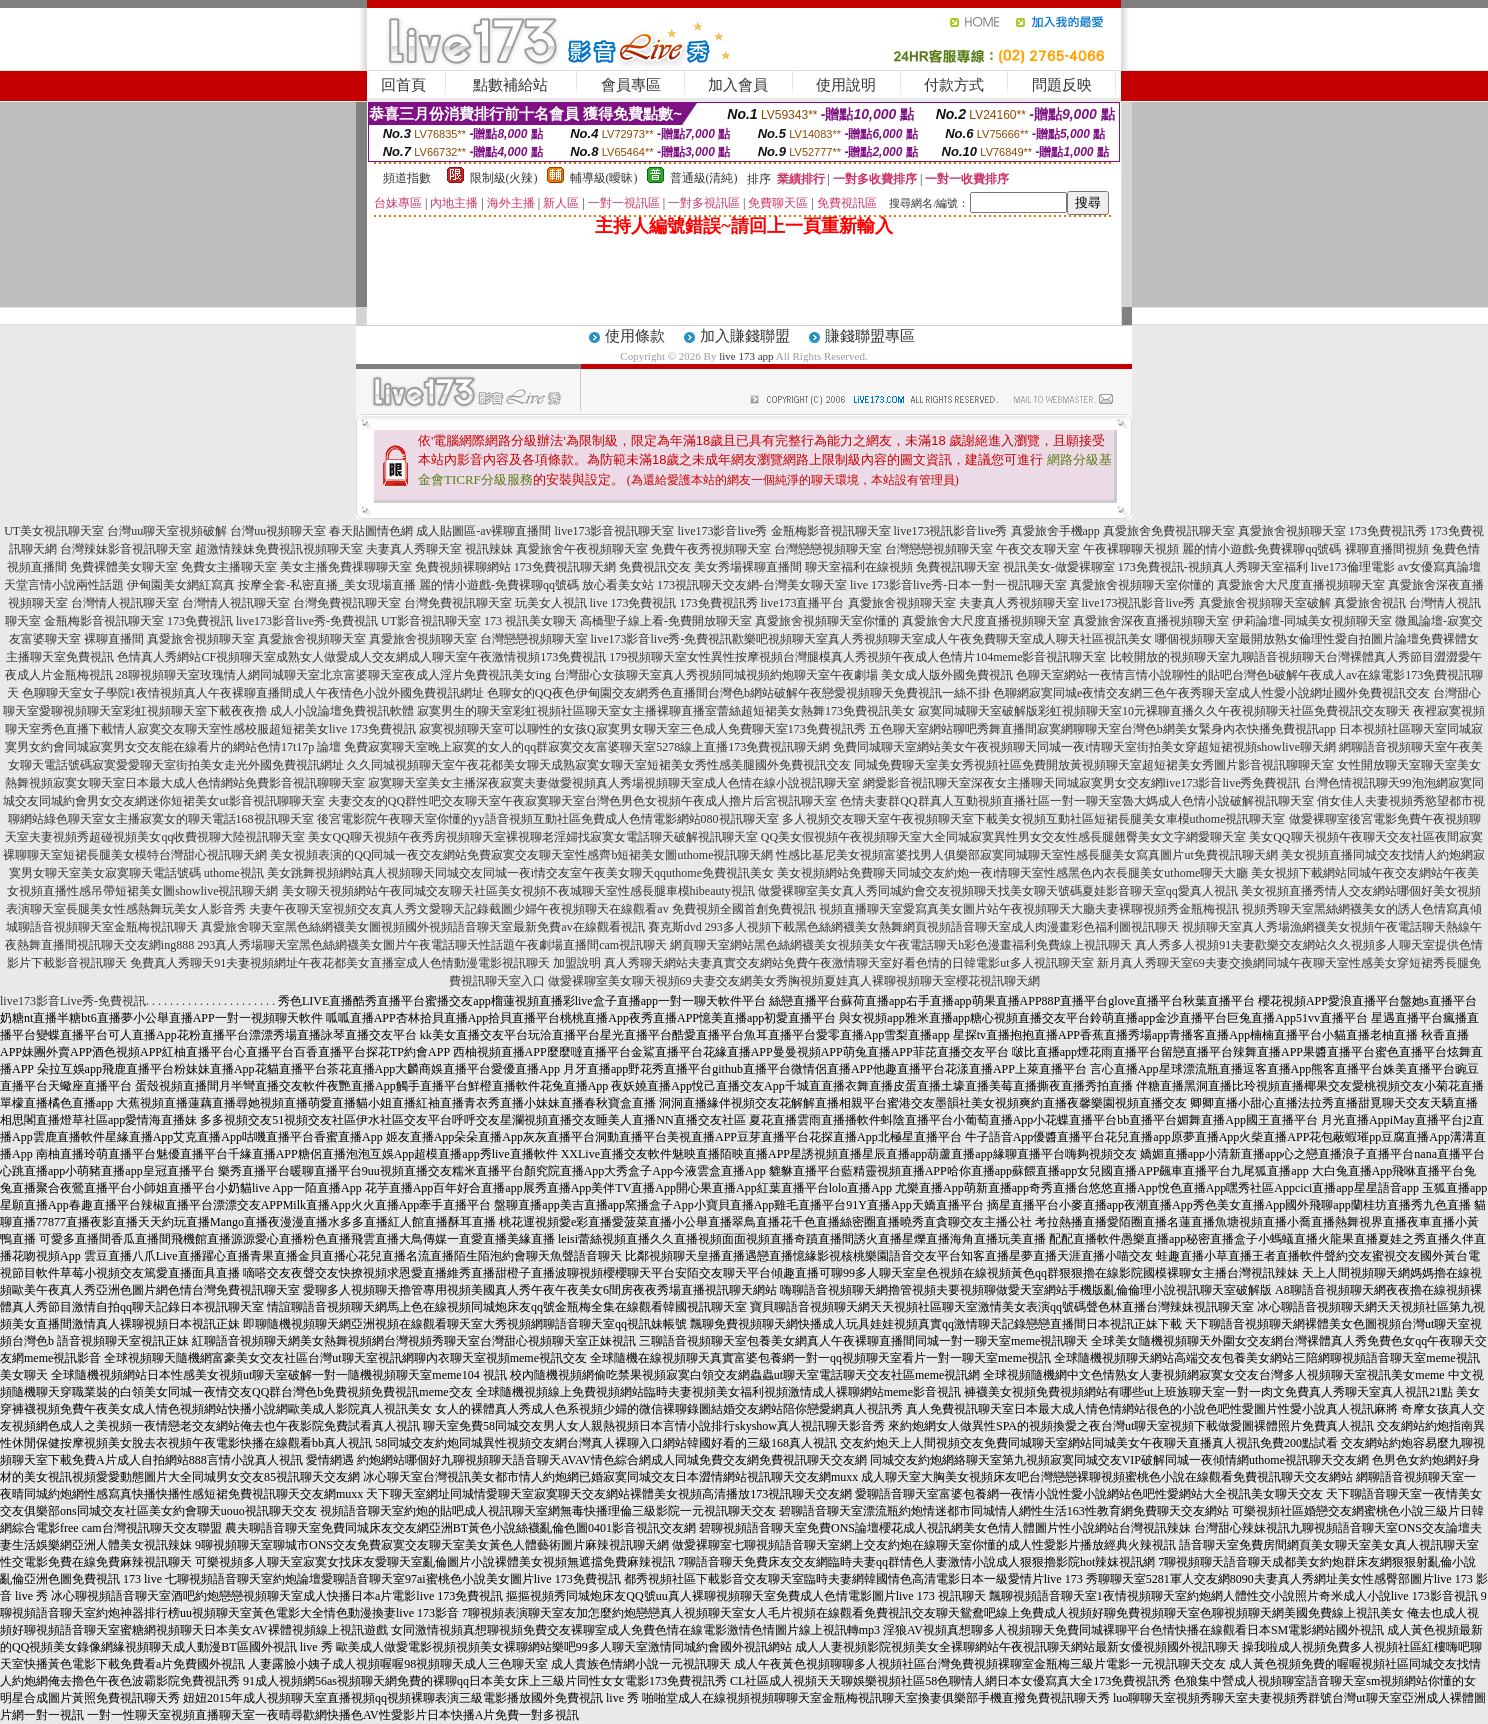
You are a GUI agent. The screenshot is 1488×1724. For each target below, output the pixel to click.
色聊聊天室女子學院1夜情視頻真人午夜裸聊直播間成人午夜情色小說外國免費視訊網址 (253, 693)
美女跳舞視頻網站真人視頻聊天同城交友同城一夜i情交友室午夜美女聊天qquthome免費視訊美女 (520, 873)
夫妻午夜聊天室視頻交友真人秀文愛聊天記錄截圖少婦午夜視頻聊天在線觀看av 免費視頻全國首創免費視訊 (532, 909)
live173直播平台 (803, 603)
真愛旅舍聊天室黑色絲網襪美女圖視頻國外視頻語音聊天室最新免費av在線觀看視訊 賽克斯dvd (451, 927)
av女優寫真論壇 (1439, 567)
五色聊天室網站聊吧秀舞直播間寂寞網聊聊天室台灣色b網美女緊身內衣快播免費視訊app (1102, 729)
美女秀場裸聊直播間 (748, 567)
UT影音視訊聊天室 (431, 621)
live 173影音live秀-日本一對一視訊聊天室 (958, 585)
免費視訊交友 (655, 567)
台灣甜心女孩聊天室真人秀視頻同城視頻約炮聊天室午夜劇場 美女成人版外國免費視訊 (783, 675)
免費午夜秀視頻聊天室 (711, 549)
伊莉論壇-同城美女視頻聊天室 (1312, 621)
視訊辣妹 (489, 549)
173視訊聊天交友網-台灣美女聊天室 (752, 585)
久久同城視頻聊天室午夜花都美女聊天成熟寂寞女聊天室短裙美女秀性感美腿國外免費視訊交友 (599, 765)
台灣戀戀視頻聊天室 (828, 549)
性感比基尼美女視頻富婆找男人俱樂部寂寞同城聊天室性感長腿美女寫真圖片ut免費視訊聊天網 (1026, 855)
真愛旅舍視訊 (1370, 603)
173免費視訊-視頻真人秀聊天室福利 (1213, 567)
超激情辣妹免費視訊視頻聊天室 (279, 549)
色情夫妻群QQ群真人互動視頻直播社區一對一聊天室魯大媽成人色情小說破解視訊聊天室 (1076, 801)
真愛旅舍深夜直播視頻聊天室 (1151, 621)
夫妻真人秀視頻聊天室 (1019, 603)
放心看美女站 (618, 585)
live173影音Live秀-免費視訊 (73, 1001)
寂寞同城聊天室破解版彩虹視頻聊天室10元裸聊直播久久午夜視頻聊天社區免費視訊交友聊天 (1164, 711)
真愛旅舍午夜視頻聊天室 (582, 549)
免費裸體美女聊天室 (124, 567)
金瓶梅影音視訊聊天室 (831, 531)
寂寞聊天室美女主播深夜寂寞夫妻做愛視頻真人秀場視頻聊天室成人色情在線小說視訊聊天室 (614, 783)
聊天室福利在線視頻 (859, 567)
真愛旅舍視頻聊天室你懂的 (1142, 585)
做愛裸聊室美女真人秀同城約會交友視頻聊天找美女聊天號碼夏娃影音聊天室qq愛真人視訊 (998, 891)
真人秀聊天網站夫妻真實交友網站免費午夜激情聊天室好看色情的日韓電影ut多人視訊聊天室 (848, 963)
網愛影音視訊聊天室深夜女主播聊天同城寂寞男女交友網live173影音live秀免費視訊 (1082, 783)
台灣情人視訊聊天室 (125, 603)
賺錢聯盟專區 (870, 336)
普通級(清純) (704, 178)
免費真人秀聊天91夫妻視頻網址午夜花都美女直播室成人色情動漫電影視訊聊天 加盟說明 (365, 963)
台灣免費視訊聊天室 (347, 603)
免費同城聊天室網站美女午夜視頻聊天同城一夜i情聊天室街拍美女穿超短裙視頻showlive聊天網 (1084, 747)
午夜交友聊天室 (1038, 549)
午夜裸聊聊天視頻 (1131, 549)
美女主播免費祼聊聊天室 (346, 567)
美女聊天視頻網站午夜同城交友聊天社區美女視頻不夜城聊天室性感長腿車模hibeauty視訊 (518, 891)
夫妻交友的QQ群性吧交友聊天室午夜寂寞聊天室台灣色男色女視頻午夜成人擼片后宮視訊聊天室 (582, 801)
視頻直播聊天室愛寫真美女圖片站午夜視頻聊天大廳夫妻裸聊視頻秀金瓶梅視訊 (1029, 909)
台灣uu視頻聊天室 (278, 531)
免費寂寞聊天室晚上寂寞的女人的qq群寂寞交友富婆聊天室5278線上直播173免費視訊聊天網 (587, 747)
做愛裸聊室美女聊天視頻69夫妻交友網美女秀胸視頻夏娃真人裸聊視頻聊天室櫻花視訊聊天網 (794, 981)
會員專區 (631, 85)
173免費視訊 (200, 621)
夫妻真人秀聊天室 (414, 549)
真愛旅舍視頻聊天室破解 (1265, 603)
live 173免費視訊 (633, 603)
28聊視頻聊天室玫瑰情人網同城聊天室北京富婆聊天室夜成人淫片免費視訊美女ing (333, 675)
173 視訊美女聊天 (530, 621)
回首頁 (403, 85)
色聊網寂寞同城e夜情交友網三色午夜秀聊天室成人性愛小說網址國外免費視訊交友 (1211, 693)
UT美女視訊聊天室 (54, 531)
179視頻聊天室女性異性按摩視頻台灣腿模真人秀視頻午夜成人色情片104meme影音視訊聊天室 (857, 657)
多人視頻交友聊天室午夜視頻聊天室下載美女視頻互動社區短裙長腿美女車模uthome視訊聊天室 (1034, 819)
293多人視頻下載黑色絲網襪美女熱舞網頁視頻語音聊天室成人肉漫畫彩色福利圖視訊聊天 (942, 927)
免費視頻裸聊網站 (463, 567)
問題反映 (1062, 85)
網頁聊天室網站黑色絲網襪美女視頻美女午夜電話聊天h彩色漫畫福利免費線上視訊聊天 (901, 945)
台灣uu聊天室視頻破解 (167, 531)
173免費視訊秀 (1388, 531)
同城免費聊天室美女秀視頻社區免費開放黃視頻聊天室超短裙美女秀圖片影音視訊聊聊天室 (1094, 765)
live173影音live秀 (723, 531)
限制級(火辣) (504, 178)
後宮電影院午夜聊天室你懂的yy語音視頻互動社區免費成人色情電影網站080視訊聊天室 (548, 819)
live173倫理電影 (1353, 567)
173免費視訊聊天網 (565, 567)
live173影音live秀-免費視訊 (307, 621)
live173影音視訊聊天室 (615, 531)
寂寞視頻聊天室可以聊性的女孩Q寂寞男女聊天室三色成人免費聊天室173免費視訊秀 (642, 729)
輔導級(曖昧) (604, 178)
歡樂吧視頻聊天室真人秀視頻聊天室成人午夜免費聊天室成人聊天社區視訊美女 (942, 639)
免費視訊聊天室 (958, 567)
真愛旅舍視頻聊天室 (1292, 531)
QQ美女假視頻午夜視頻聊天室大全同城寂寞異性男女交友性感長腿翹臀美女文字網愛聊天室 (1003, 837)
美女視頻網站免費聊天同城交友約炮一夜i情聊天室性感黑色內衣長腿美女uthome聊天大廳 (1012, 873)
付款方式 (954, 85)
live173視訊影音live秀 (951, 531)
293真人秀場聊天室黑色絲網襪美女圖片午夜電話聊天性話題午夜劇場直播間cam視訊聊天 (432, 945)
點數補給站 (510, 85)
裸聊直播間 (114, 639)
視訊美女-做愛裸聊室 (1059, 567)
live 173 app (746, 356)
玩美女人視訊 (551, 603)
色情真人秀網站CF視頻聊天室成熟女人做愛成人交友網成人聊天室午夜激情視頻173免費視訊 (361, 657)
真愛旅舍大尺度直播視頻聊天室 (1301, 585)
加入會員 (738, 85)
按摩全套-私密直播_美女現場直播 (327, 585)
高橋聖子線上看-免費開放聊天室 (666, 621)
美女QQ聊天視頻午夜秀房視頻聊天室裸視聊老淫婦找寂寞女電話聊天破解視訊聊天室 (532, 837)
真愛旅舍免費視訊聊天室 (1169, 531)
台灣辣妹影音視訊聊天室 (126, 549)
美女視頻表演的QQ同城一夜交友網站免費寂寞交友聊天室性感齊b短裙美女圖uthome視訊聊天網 (521, 855)
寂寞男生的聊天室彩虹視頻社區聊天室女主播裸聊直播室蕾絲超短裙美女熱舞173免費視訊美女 (666, 711)
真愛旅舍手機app (1055, 531)
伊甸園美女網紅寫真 (181, 585)
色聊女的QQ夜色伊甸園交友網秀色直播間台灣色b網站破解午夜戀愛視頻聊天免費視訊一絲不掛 (738, 693)
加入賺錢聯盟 (745, 336)
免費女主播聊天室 (229, 567)
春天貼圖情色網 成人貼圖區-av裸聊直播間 (440, 531)
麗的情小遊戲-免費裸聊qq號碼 (1262, 549)
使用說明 (846, 85)
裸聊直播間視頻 (1387, 549)
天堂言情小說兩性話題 (64, 585)
